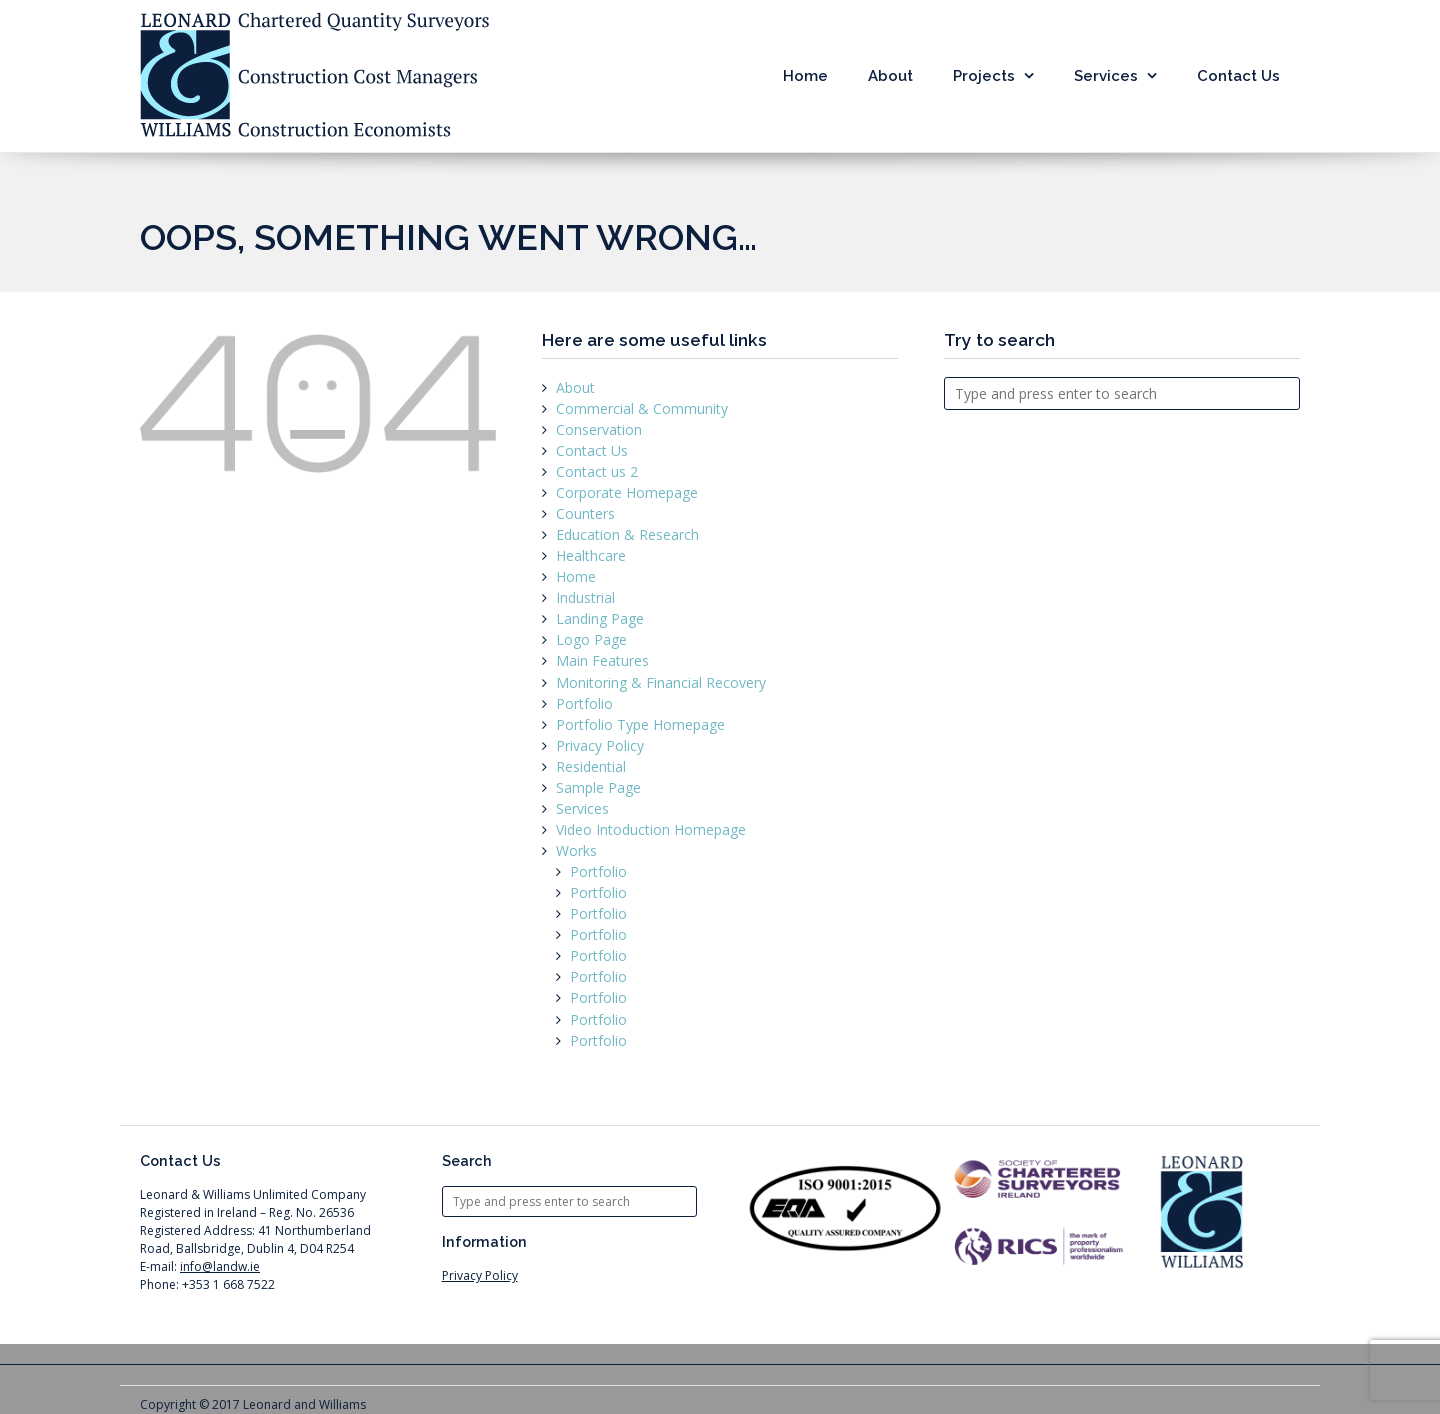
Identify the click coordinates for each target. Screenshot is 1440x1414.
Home (805, 76)
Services (1106, 76)
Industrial (585, 597)
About (890, 76)
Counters (585, 513)
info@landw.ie (220, 1266)
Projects (984, 76)
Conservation (599, 429)
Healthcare (591, 555)
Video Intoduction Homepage (651, 829)
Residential (591, 766)
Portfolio (584, 703)
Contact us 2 (597, 471)
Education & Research (627, 534)
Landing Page (600, 618)
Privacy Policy (600, 745)
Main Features (602, 660)
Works (576, 850)
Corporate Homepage (627, 492)
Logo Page (591, 639)
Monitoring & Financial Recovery (661, 682)
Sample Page (598, 787)
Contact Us (1238, 76)
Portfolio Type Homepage (640, 724)
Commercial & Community (642, 408)
